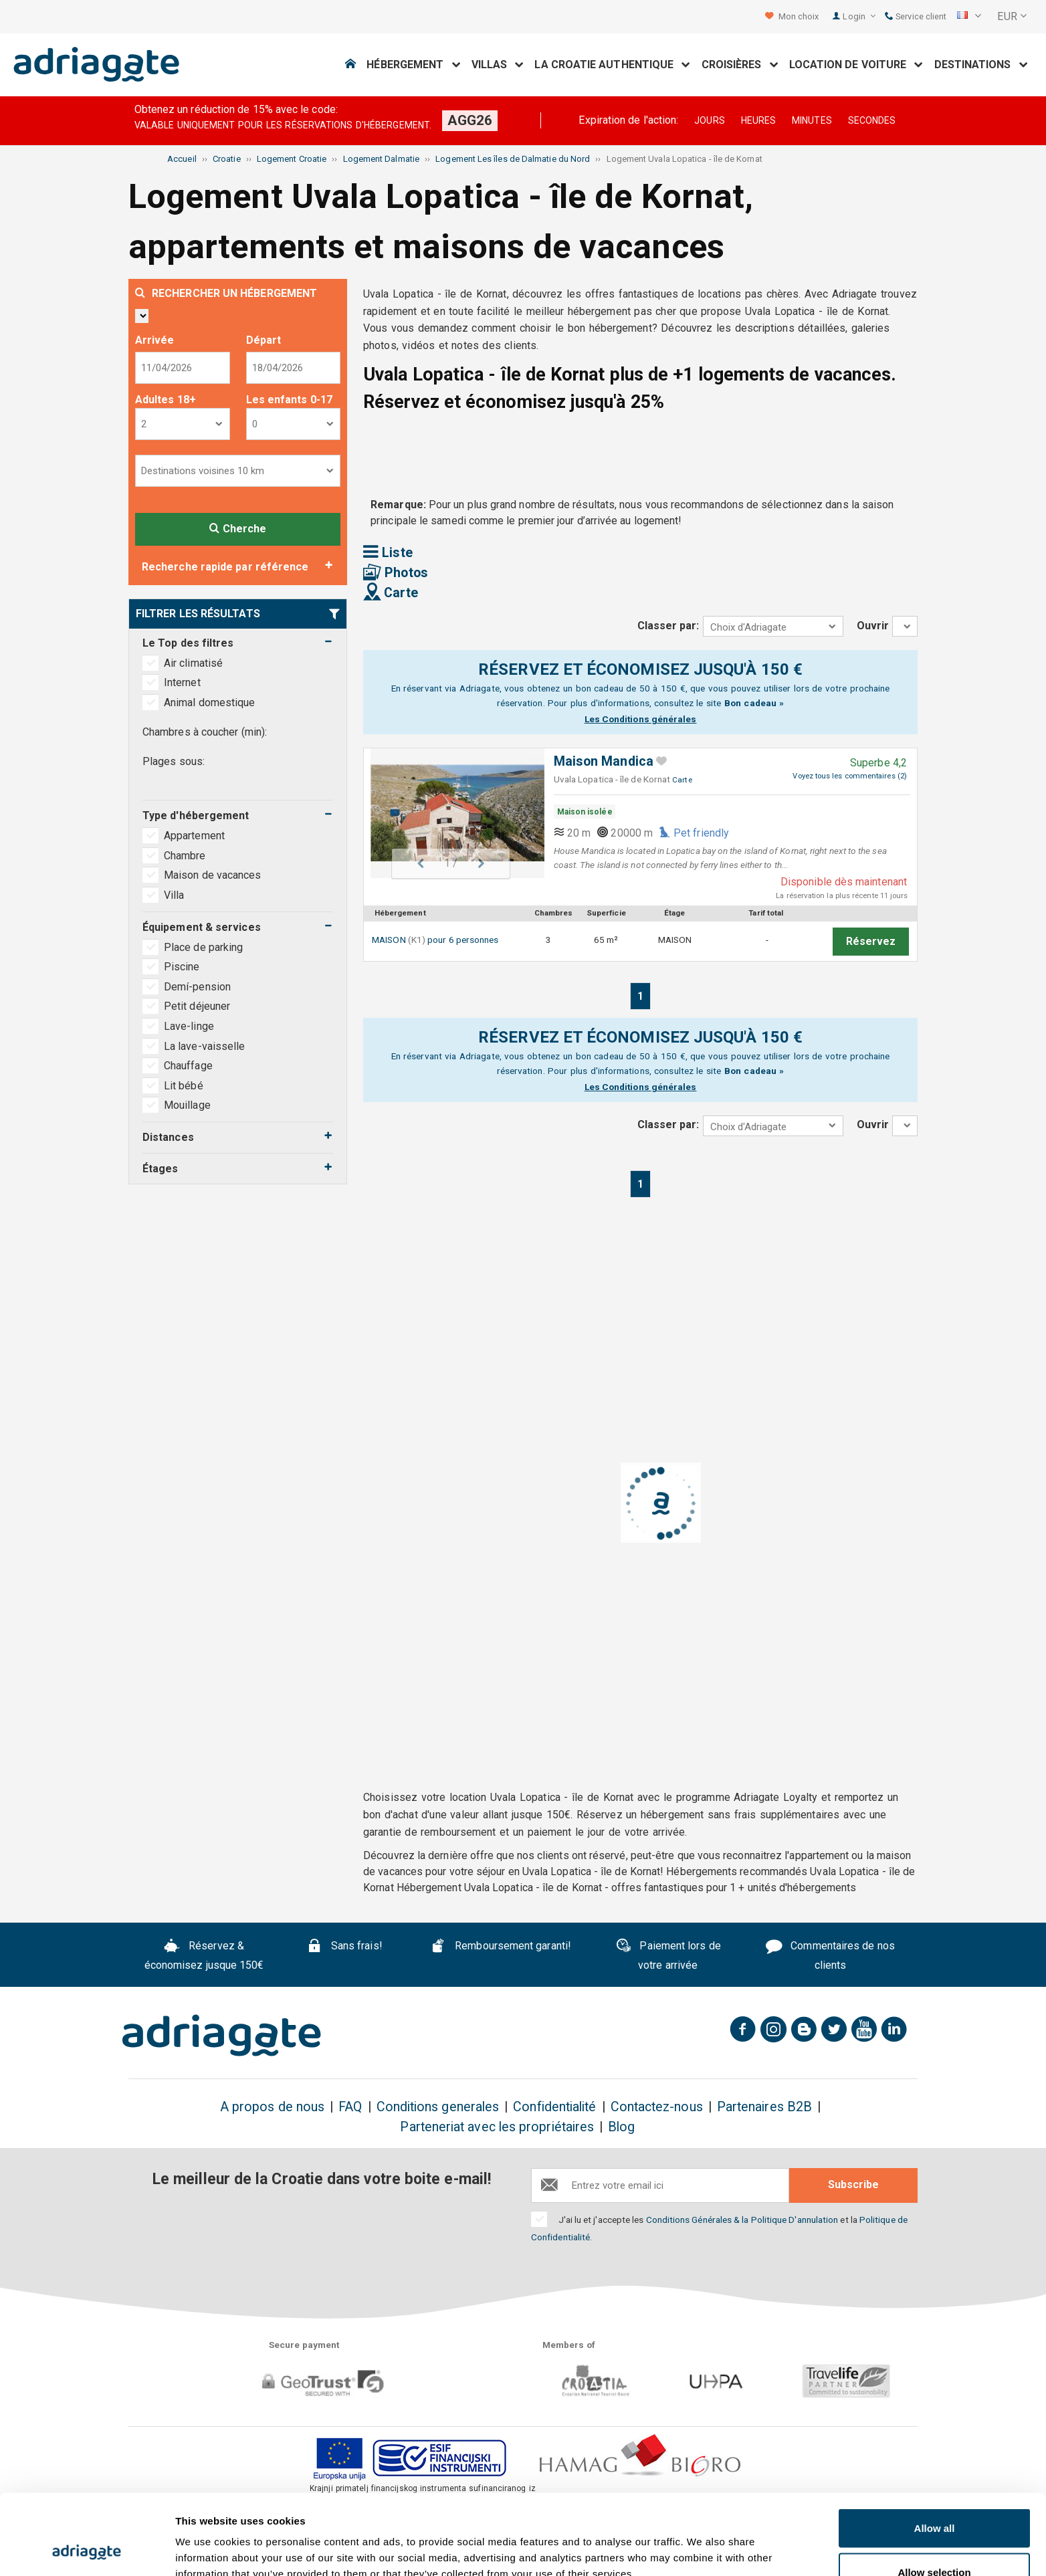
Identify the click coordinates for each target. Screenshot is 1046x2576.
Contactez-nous (657, 2107)
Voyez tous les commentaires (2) (849, 776)
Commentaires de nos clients (830, 1955)
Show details (702, 2541)
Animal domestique (209, 702)
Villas (498, 64)
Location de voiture (856, 64)
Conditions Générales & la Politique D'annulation (742, 2219)
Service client (915, 16)
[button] (969, 17)
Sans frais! (344, 1947)
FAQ (350, 2107)
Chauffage (188, 1065)
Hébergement (413, 64)
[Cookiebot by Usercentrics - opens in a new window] (86, 2550)
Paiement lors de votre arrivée (668, 1955)
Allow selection (934, 2496)
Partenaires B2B (764, 2107)
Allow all (934, 2452)
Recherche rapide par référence (225, 566)
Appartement (195, 835)
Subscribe (853, 2184)
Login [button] (859, 16)
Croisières (740, 64)
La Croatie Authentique (612, 64)
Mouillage (187, 1105)
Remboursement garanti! (500, 1947)
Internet (182, 682)
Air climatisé (193, 663)
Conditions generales (438, 2107)
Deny (934, 2540)
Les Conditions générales (641, 719)
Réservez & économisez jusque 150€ (204, 1955)
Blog (621, 2127)
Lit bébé (183, 1085)
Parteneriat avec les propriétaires (497, 2127)
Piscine (182, 966)
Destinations (981, 64)
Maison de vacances (214, 875)
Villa (175, 895)
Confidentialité (554, 2107)
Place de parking (203, 947)
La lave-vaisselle (204, 1046)
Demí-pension (197, 986)
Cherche (238, 528)
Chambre (186, 855)
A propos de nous (272, 2107)
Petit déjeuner (197, 1006)
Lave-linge (189, 1026)
